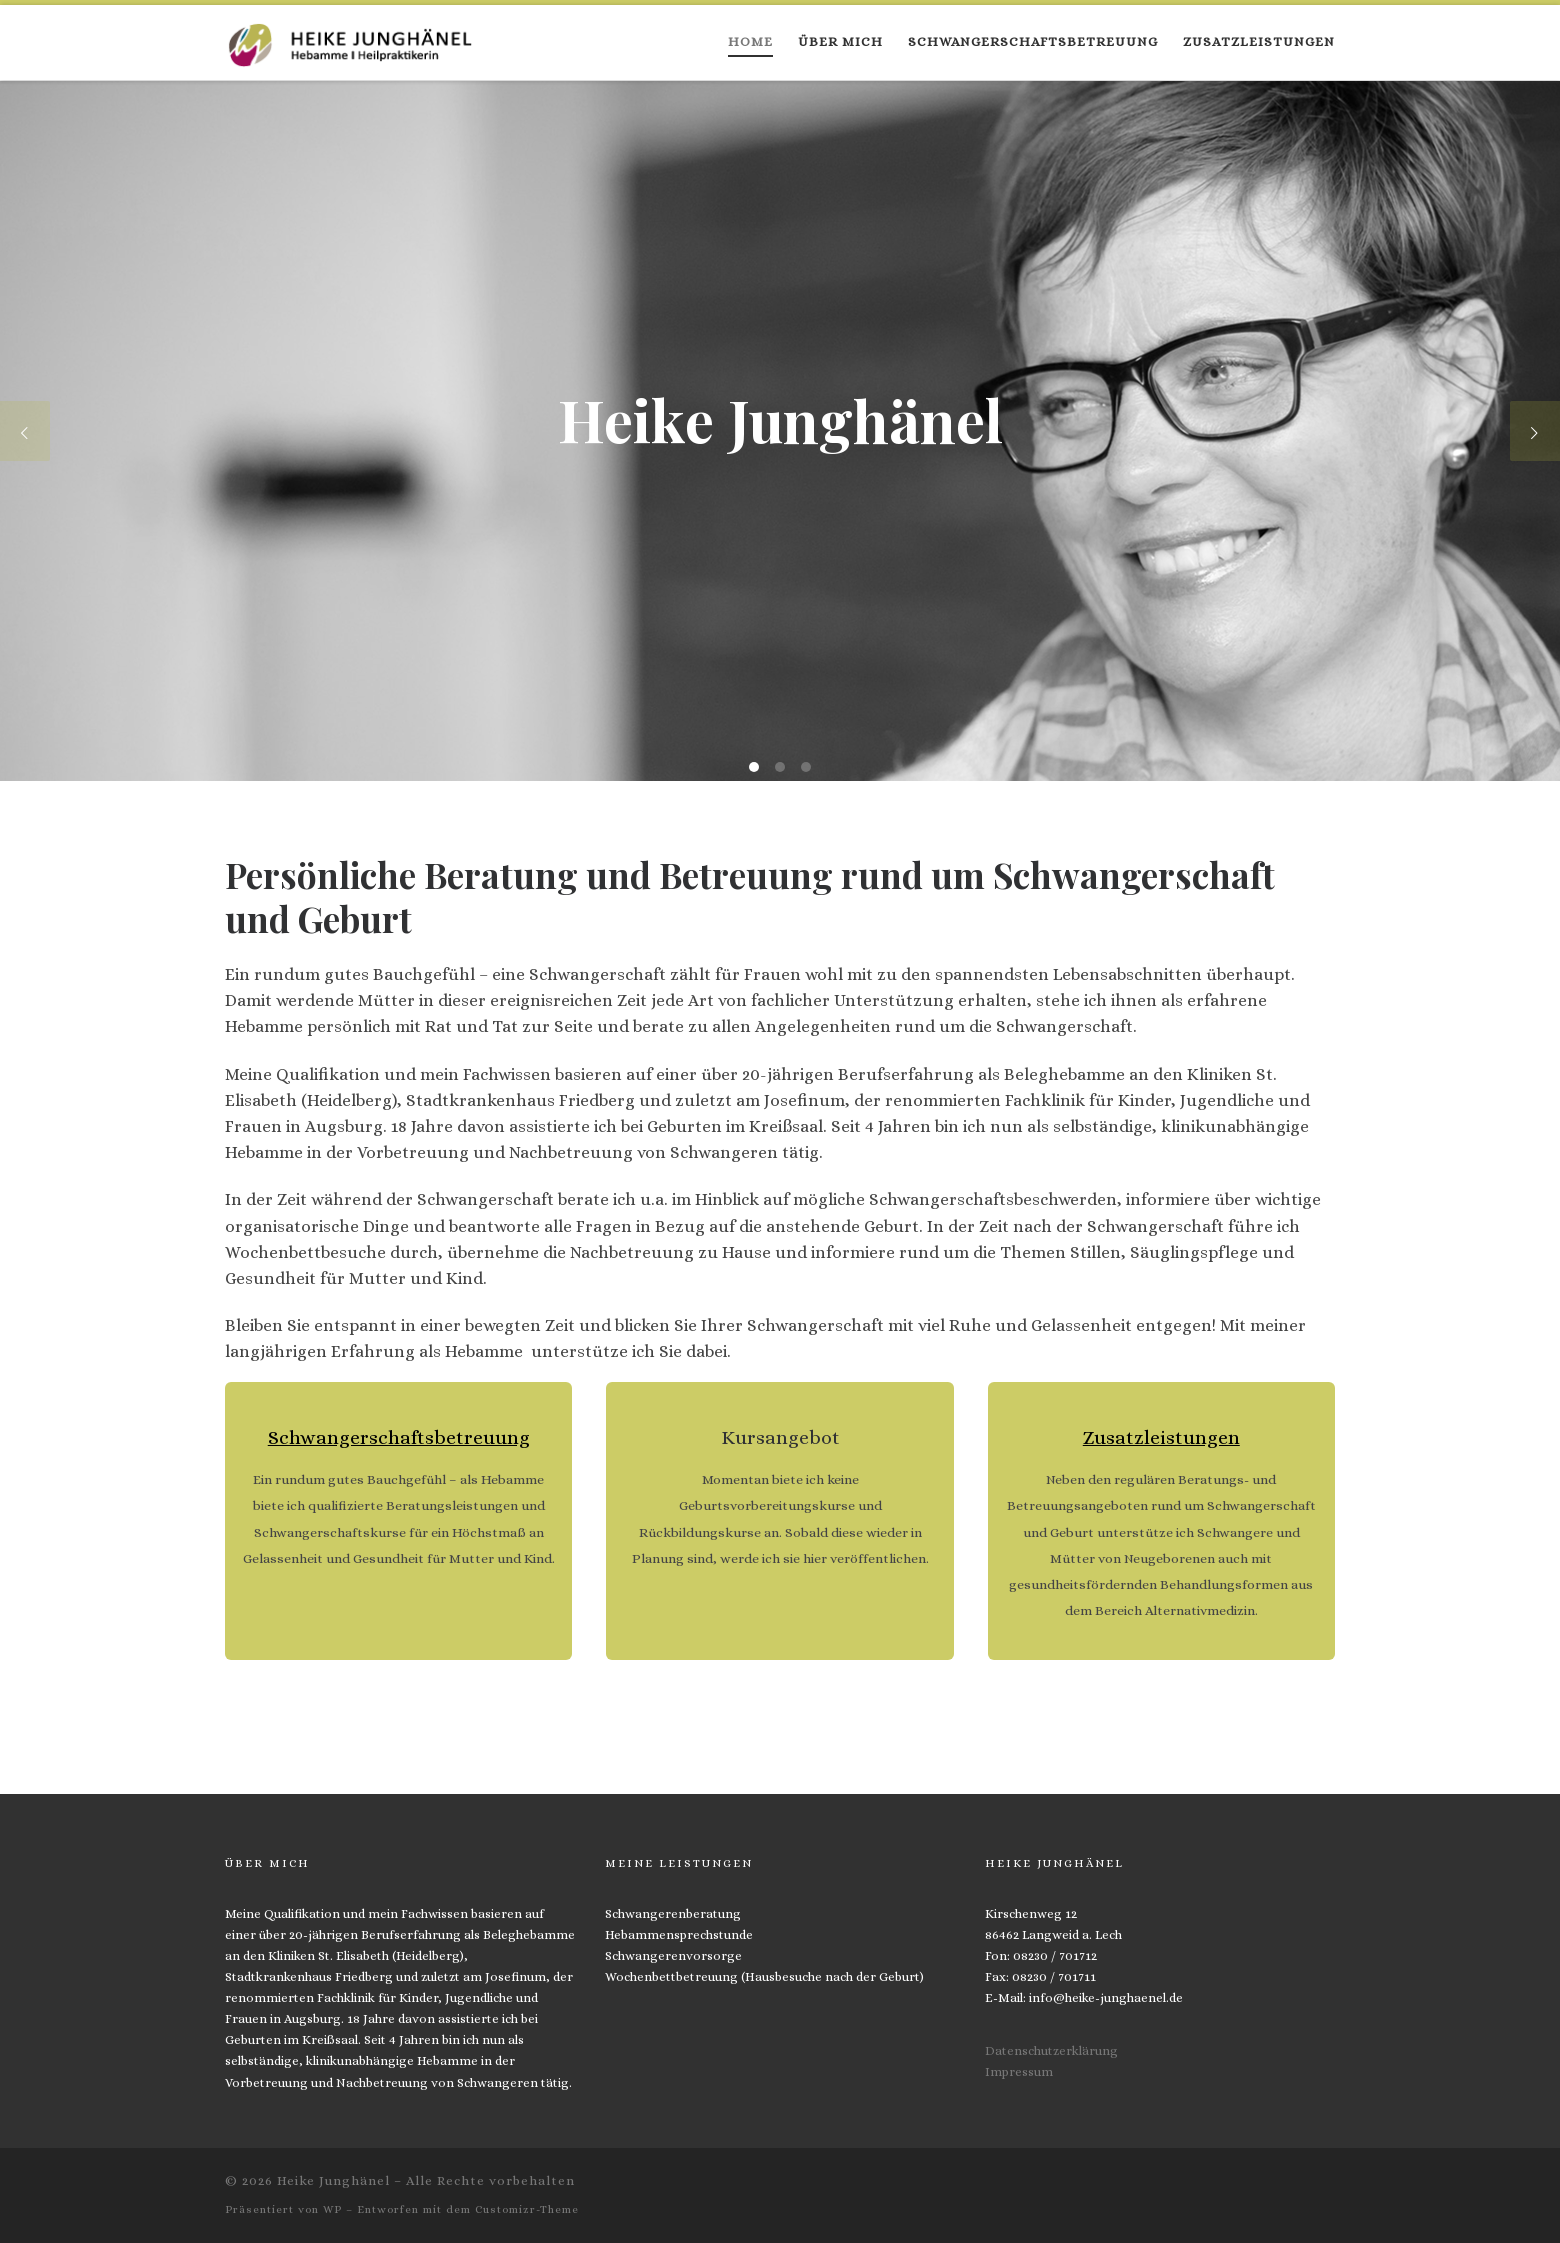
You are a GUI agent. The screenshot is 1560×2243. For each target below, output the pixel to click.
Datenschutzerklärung (1051, 2050)
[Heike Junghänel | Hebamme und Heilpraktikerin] (350, 39)
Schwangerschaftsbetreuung (399, 1437)
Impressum (1019, 2071)
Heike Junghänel (333, 2180)
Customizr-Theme (527, 2209)
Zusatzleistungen (1161, 1437)
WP (332, 2209)
